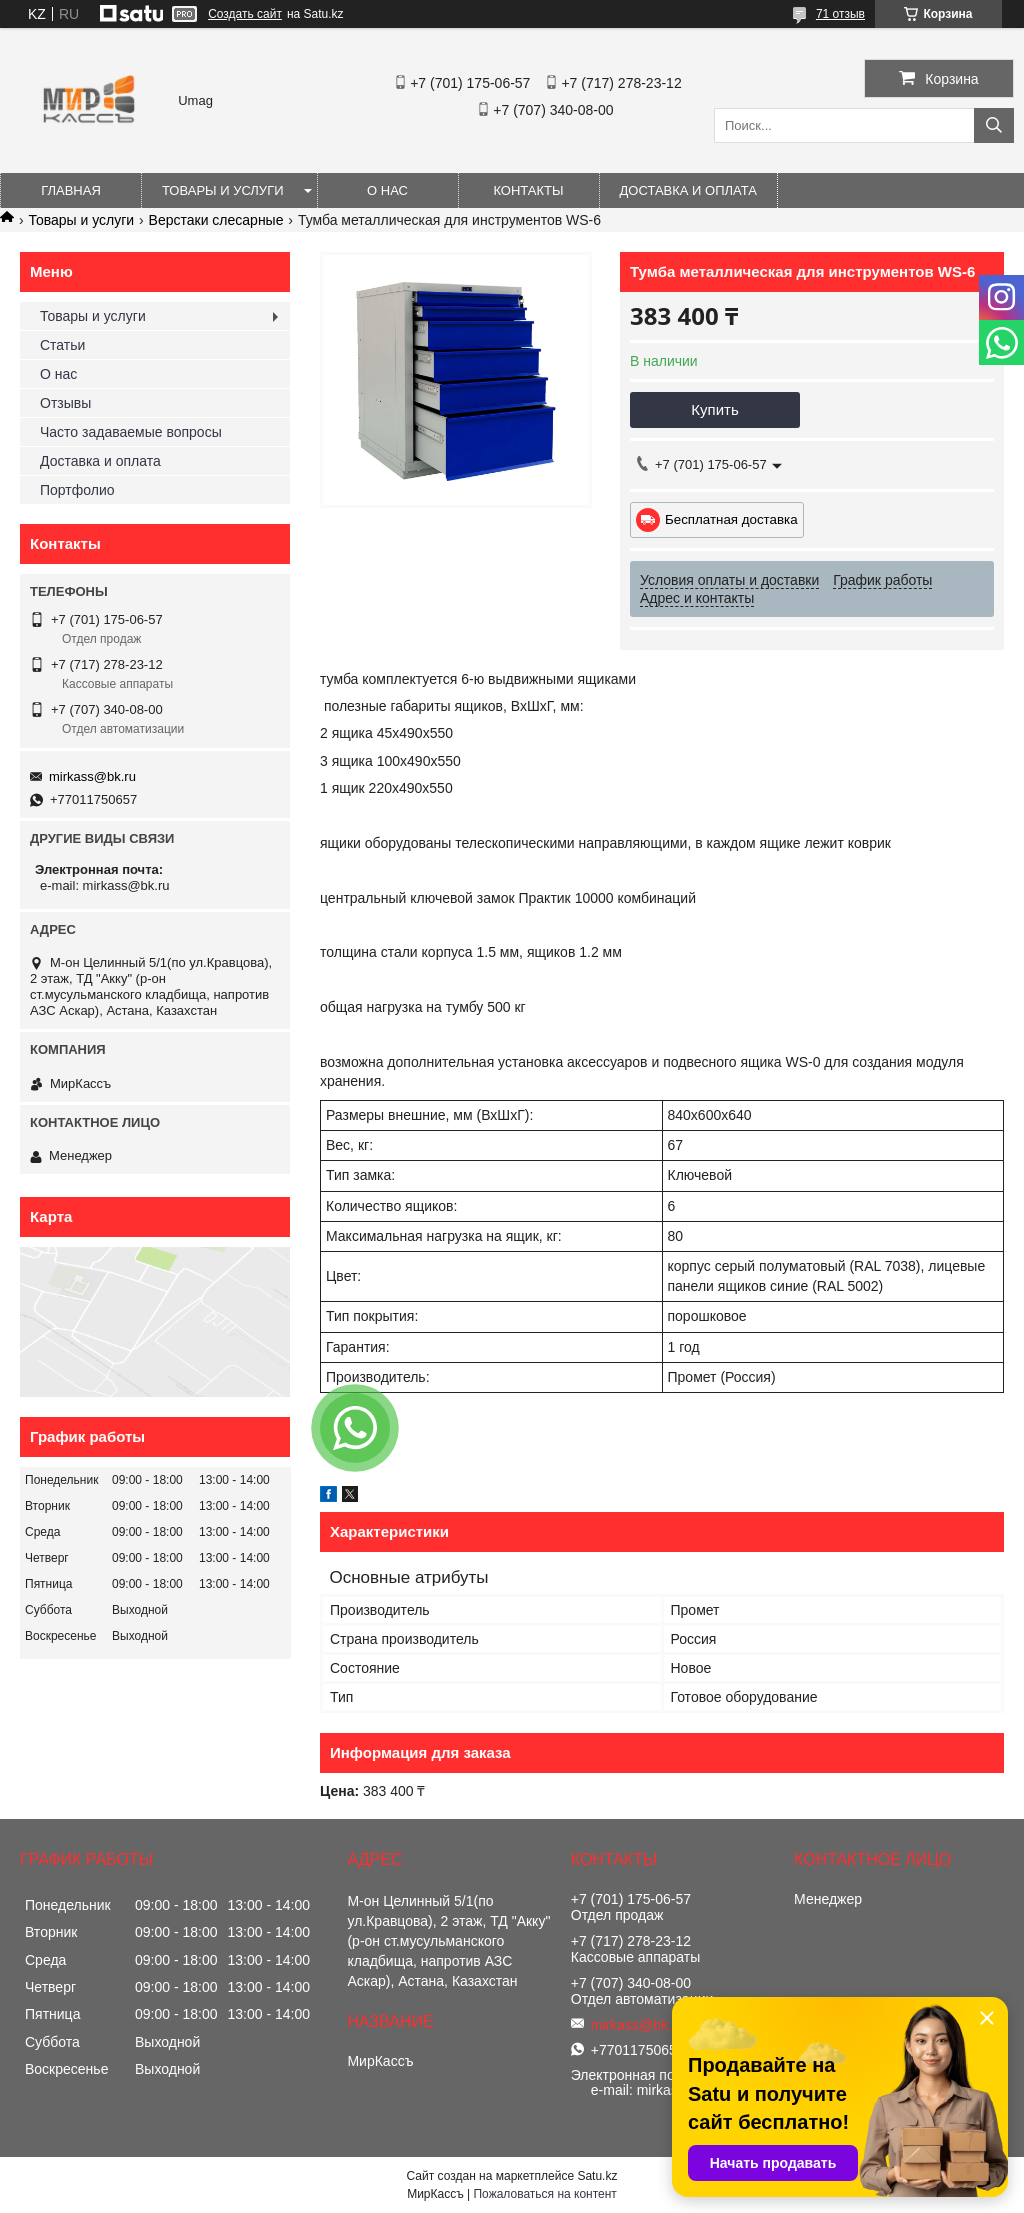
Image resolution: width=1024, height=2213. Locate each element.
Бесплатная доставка (731, 519)
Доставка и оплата (688, 190)
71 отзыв (840, 14)
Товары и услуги (223, 190)
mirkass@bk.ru (92, 776)
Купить (714, 409)
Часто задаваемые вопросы (131, 432)
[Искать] (994, 125)
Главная (71, 190)
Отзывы (65, 403)
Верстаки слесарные (216, 220)
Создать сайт (245, 14)
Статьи (62, 345)
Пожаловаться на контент (544, 2194)
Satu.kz (597, 2176)
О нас (387, 190)
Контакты (528, 190)
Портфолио (77, 490)
